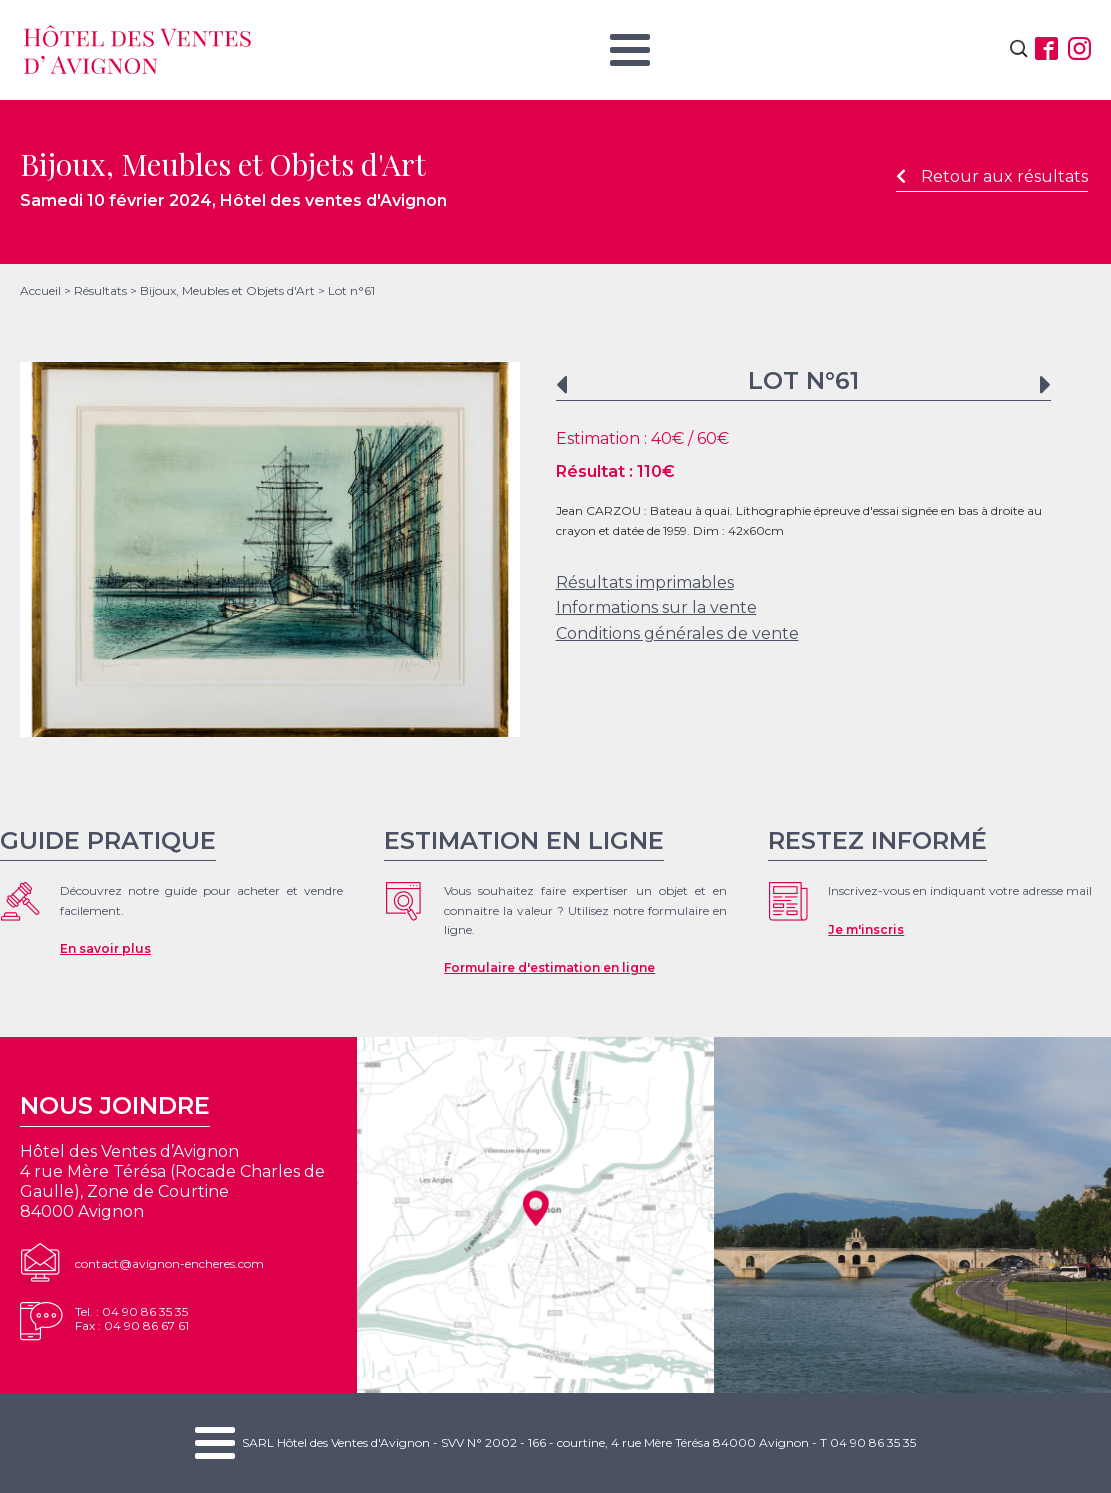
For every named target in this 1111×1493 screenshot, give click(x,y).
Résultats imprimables (645, 582)
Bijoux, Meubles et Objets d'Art (227, 290)
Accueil (40, 290)
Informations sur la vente (656, 607)
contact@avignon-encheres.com (169, 1263)
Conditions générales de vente (677, 633)
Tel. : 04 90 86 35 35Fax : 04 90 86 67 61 (132, 1318)
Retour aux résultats (992, 176)
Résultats (100, 290)
